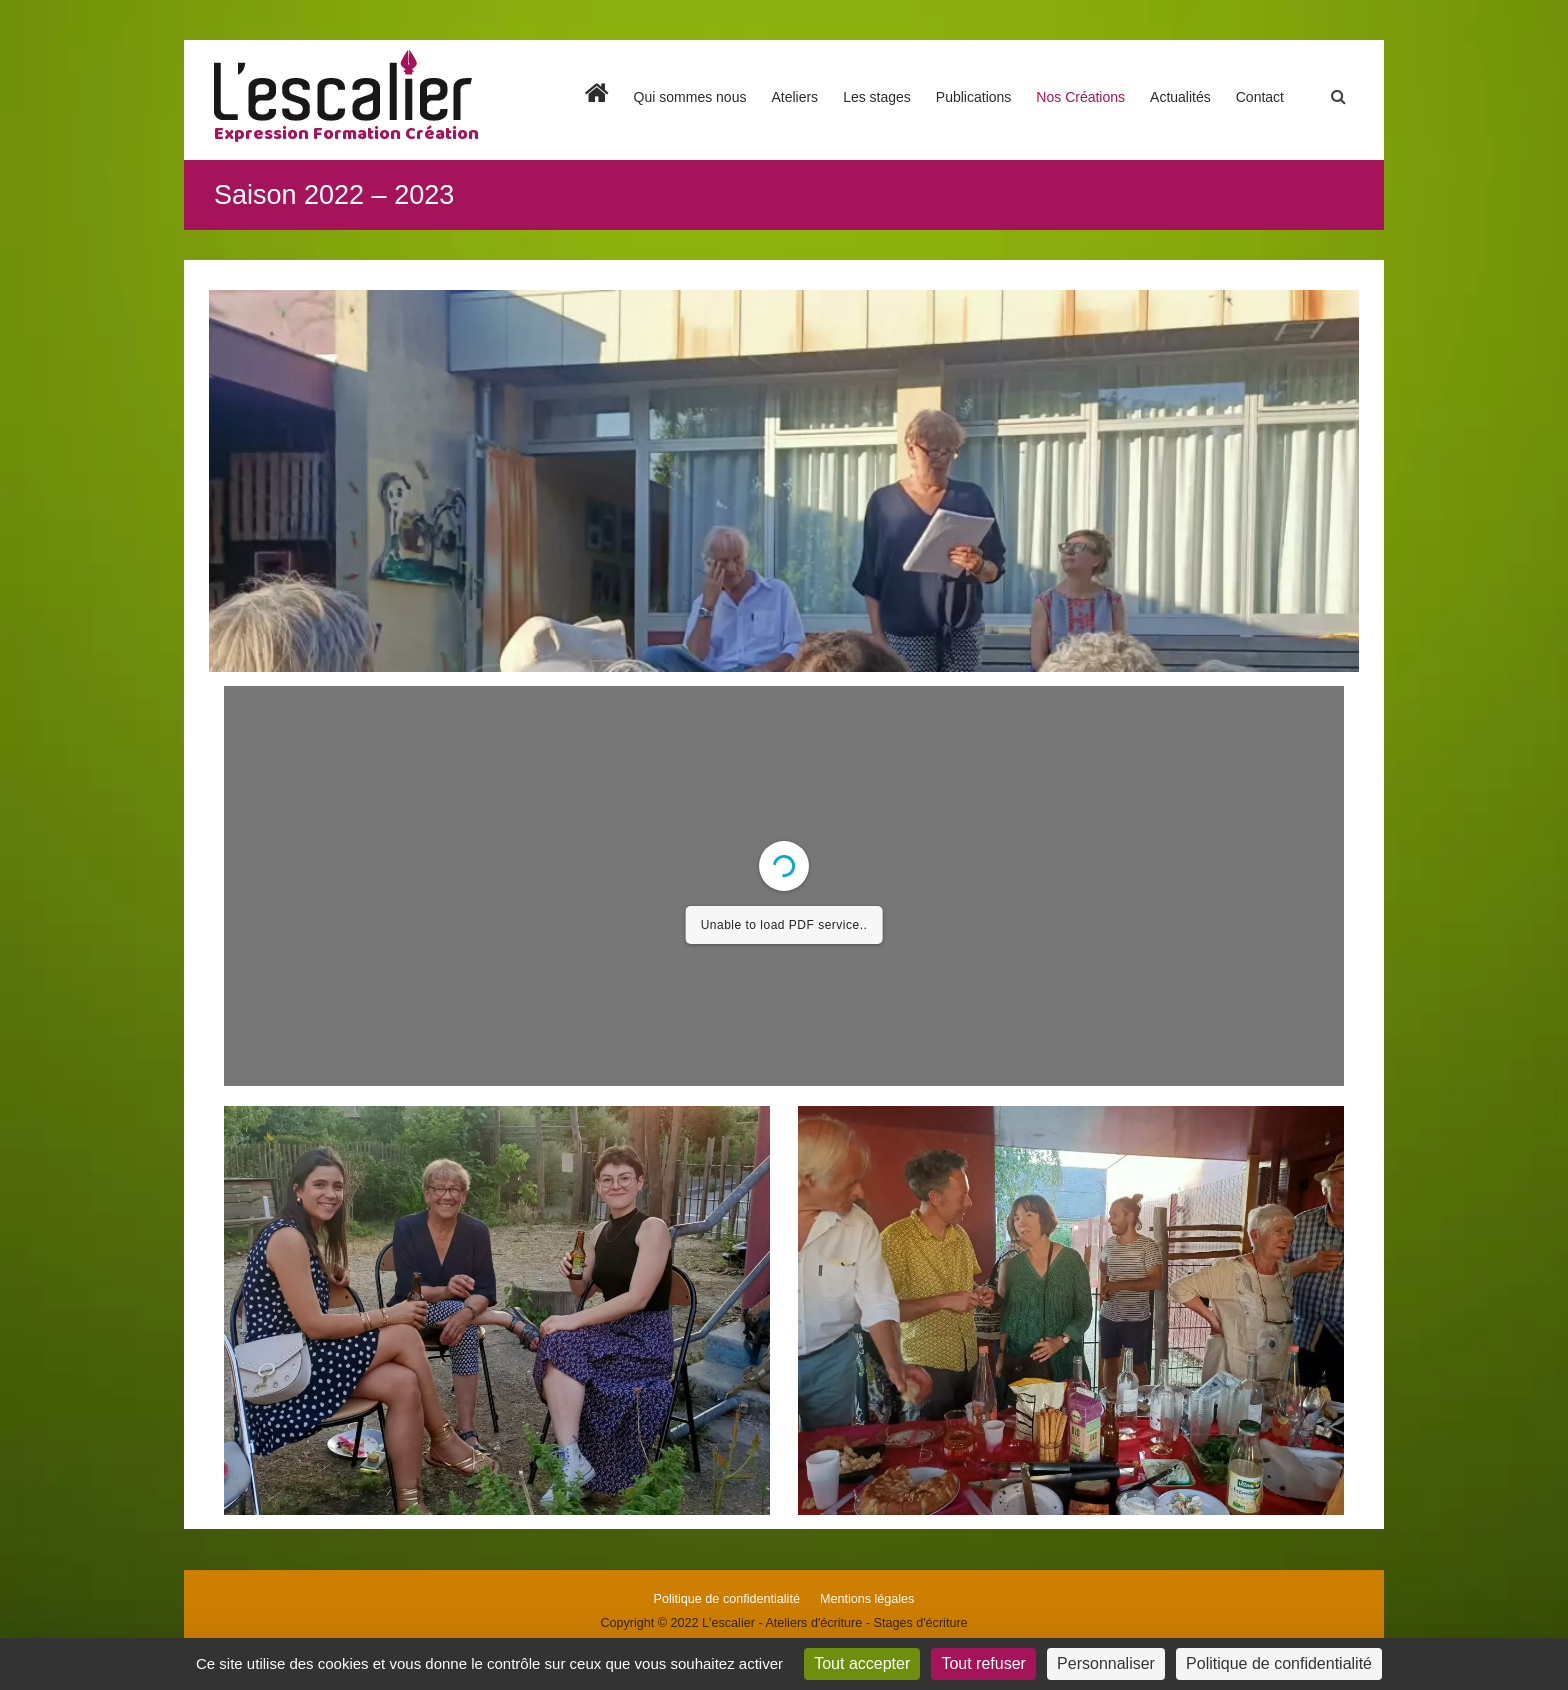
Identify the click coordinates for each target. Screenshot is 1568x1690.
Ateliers (794, 97)
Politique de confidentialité (727, 1599)
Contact (1260, 97)
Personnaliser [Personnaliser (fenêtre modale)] (1106, 1663)
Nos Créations (1080, 97)
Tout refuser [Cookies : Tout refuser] (983, 1663)
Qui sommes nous (690, 97)
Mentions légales (867, 1599)
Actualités (1180, 97)
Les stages (877, 97)
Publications (974, 97)
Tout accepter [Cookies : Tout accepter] (862, 1663)
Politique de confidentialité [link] (1279, 1663)
